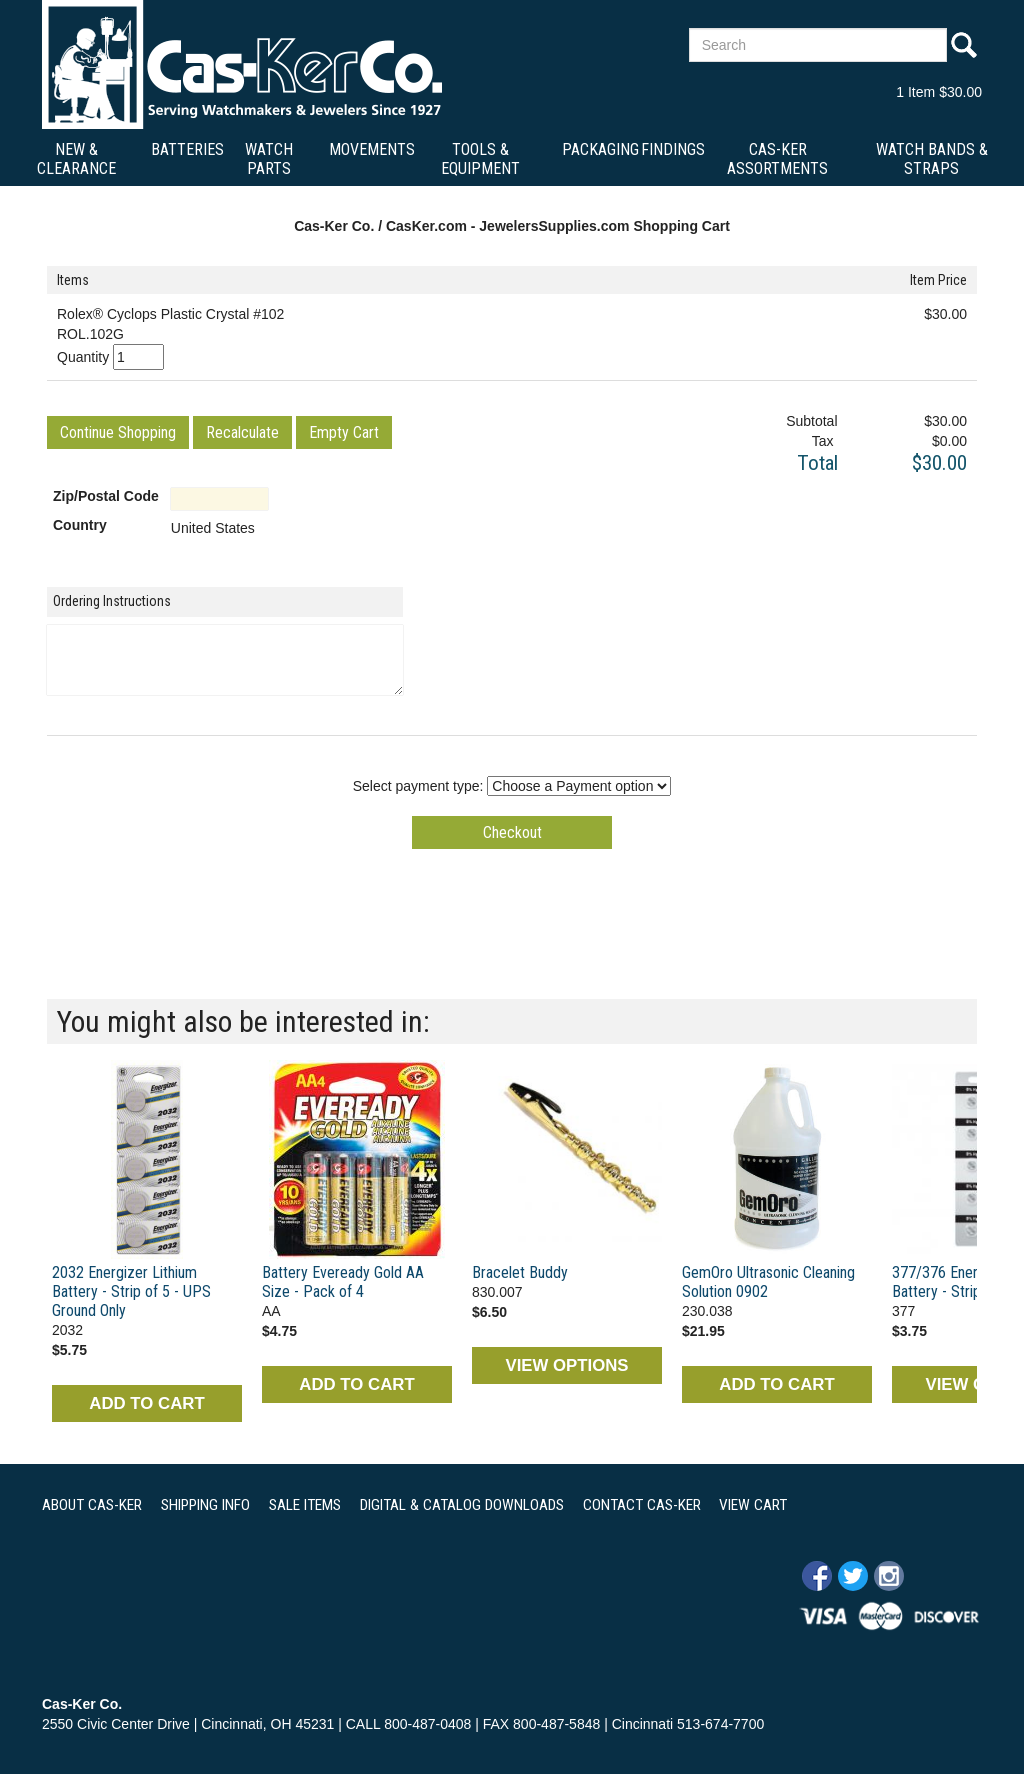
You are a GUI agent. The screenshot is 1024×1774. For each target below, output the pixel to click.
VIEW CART (753, 1505)
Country (80, 525)
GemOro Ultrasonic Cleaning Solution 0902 (768, 1282)
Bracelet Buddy (520, 1272)
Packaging (600, 149)
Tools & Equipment (480, 159)
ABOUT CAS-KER (92, 1505)
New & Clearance (76, 159)
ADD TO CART (146, 1403)
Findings (673, 149)
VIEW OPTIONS (566, 1365)
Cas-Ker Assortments (777, 159)
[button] (118, 432)
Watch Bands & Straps (932, 159)
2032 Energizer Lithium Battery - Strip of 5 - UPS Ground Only (131, 1291)
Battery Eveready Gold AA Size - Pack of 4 (343, 1282)
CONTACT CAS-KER (642, 1505)
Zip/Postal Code (106, 496)
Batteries (187, 149)
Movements (372, 149)
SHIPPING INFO (205, 1505)
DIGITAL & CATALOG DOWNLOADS (462, 1505)
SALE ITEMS (305, 1505)
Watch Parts (269, 159)
